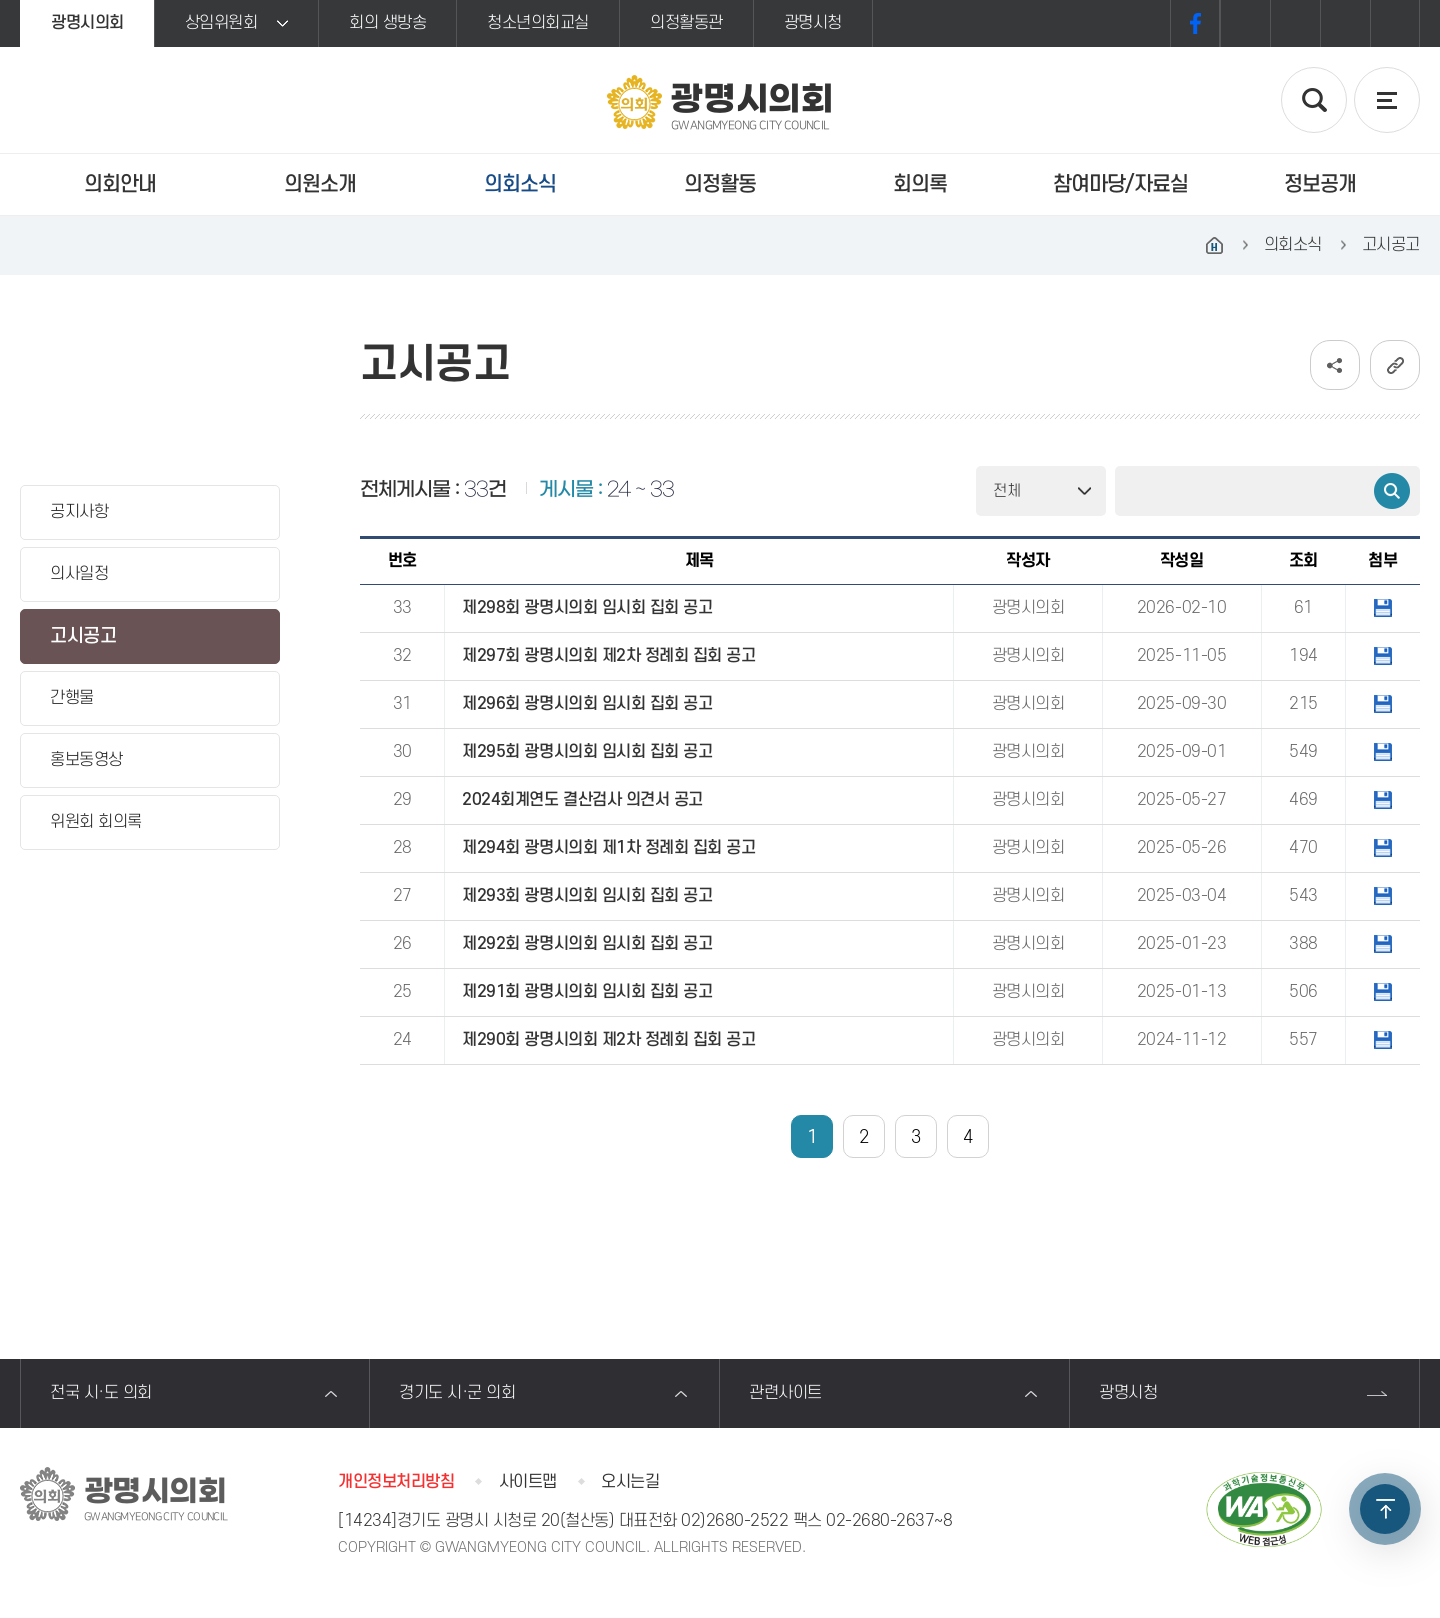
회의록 (920, 184)
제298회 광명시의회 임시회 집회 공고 (587, 608)
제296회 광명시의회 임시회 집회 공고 (587, 704)
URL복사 (1395, 365)
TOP (1385, 1509)
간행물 (72, 698)
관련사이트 (785, 1393)
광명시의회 (87, 23)
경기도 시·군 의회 (457, 1393)
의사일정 (79, 574)
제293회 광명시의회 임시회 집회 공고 (587, 896)
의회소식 (520, 184)
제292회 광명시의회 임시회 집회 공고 (587, 944)
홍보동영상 (86, 760)
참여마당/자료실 (1120, 184)
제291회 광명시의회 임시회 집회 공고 (587, 992)
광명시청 (813, 23)
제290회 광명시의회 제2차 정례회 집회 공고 (608, 1040)
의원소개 (320, 184)
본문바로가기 (0, 0)
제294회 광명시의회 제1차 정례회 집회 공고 (608, 848)
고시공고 (83, 636)
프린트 (1395, 23)
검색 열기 (1314, 100)
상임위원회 (221, 23)
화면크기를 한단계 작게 (1345, 23)
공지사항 (79, 512)
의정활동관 (686, 23)
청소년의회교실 (538, 23)
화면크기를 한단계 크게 (1245, 23)
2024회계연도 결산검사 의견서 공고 (582, 800)
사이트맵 (528, 1482)
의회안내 (120, 184)
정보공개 (1320, 184)
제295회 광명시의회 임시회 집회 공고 (587, 752)
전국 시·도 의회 (101, 1393)
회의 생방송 (387, 23)
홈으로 (1215, 245)
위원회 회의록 (96, 822)
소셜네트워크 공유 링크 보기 (1335, 365)
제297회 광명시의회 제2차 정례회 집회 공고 (608, 656)
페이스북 (1195, 23)
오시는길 (630, 1482)
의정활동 (720, 184)
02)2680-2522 (734, 1521)
